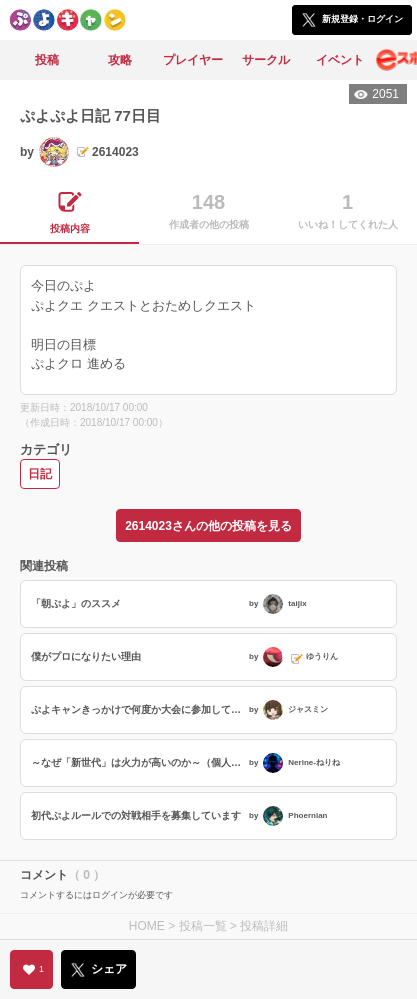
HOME (147, 926)
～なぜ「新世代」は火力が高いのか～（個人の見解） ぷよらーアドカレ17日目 (137, 762)
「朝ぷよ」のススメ (76, 603)
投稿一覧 (203, 926)
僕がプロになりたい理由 (86, 656)
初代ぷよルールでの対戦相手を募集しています (136, 815)
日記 (40, 474)
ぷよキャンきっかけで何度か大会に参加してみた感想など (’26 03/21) (137, 709)
